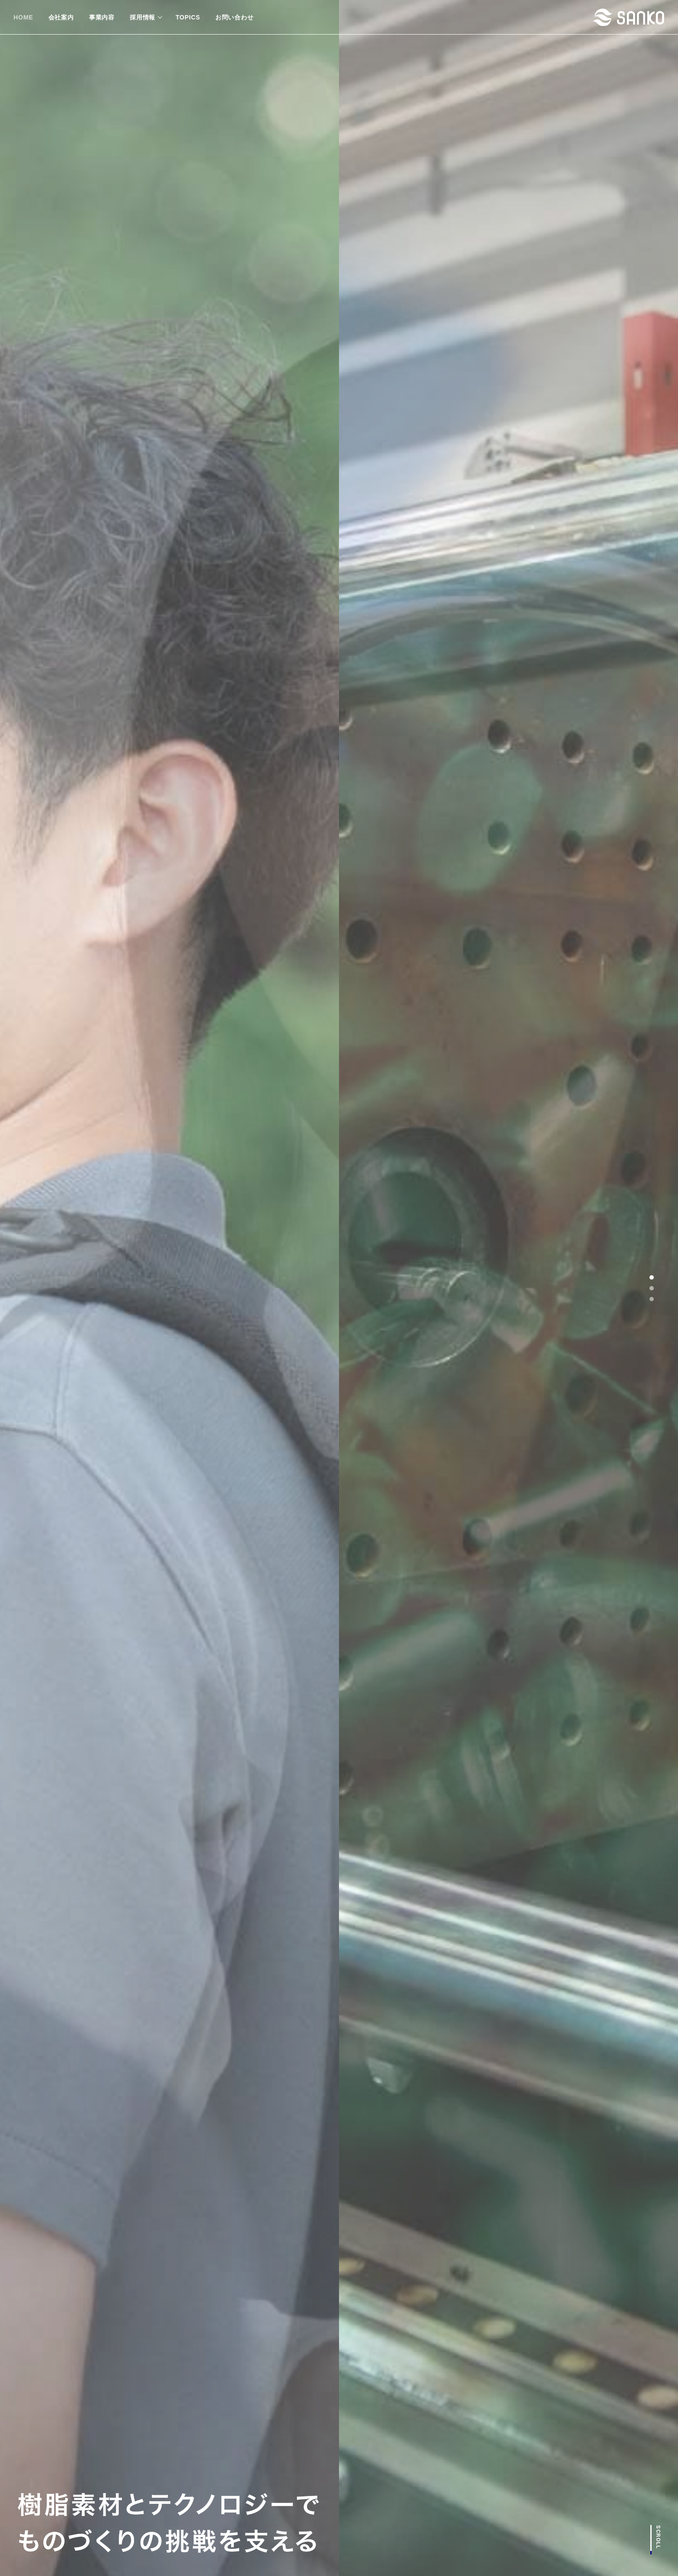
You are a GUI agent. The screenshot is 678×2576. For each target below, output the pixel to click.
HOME (23, 17)
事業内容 (102, 17)
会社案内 (61, 17)
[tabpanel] (339, 1288)
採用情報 (142, 17)
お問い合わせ (234, 17)
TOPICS (188, 17)
